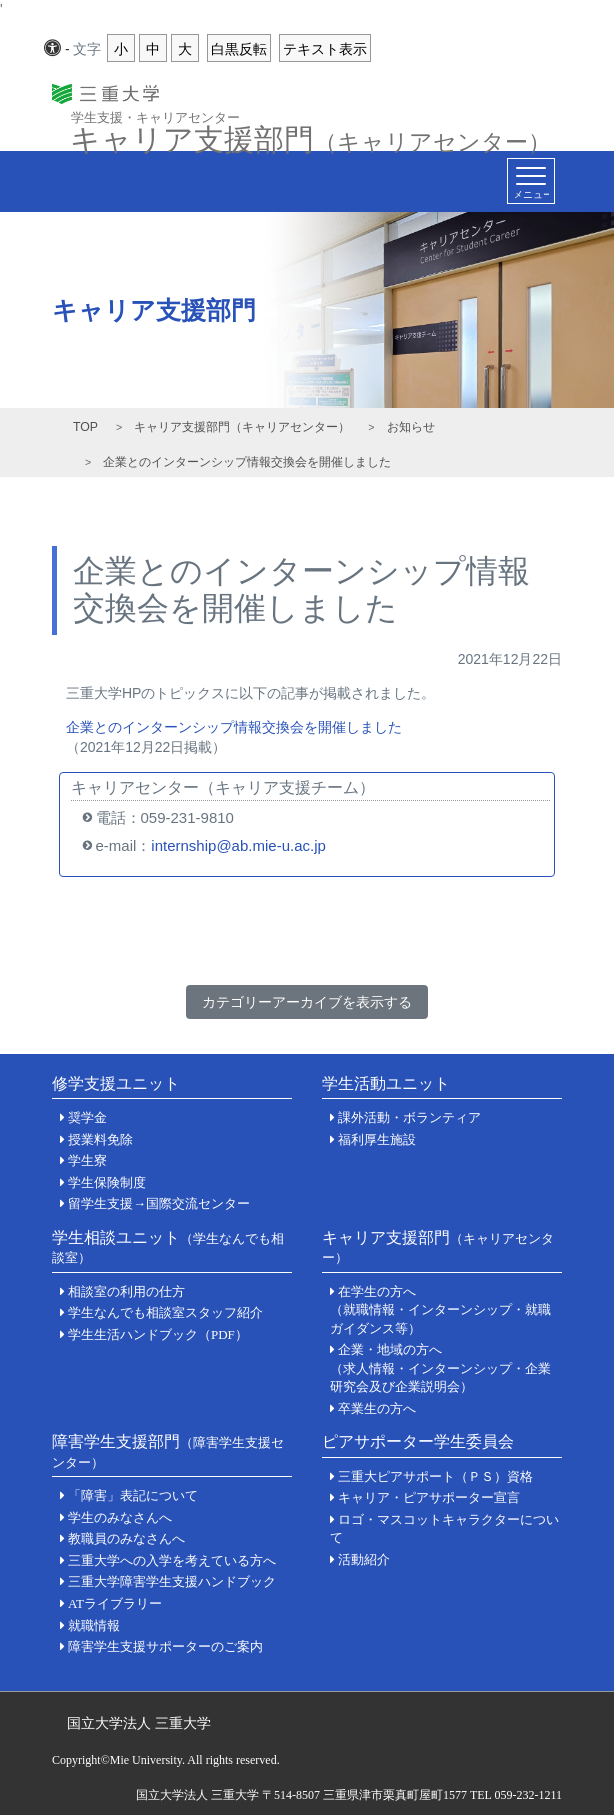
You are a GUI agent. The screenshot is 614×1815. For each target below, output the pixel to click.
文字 (87, 49)
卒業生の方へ (377, 1408)
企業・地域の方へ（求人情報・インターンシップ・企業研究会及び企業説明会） (440, 1368)
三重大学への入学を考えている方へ (172, 1560)
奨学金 (87, 1117)
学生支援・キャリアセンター (155, 116)
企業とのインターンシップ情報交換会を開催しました (234, 727)
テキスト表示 (325, 49)
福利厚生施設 (377, 1139)
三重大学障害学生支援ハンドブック (172, 1581)
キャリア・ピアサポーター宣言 (429, 1497)
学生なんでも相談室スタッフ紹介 (165, 1312)
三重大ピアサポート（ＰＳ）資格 (435, 1476)
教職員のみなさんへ (126, 1538)
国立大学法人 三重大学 (139, 1723)
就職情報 (94, 1625)
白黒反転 (239, 49)
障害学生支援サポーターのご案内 (165, 1646)
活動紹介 (364, 1559)
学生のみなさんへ (120, 1517)
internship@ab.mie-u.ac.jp (238, 845)
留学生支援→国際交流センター (159, 1203)
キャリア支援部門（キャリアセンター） (242, 427)
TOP (85, 427)
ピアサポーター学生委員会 (418, 1441)
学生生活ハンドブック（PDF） (158, 1334)
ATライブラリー (115, 1603)
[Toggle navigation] (531, 181)
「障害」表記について (133, 1495)
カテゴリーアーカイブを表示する (307, 1002)
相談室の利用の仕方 (126, 1291)
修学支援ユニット (116, 1083)
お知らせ (411, 427)
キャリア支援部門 (310, 134)
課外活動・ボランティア (409, 1117)
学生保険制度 (107, 1182)
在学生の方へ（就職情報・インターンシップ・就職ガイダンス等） (440, 1310)
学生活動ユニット (386, 1083)
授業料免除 (100, 1139)
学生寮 (87, 1160)
